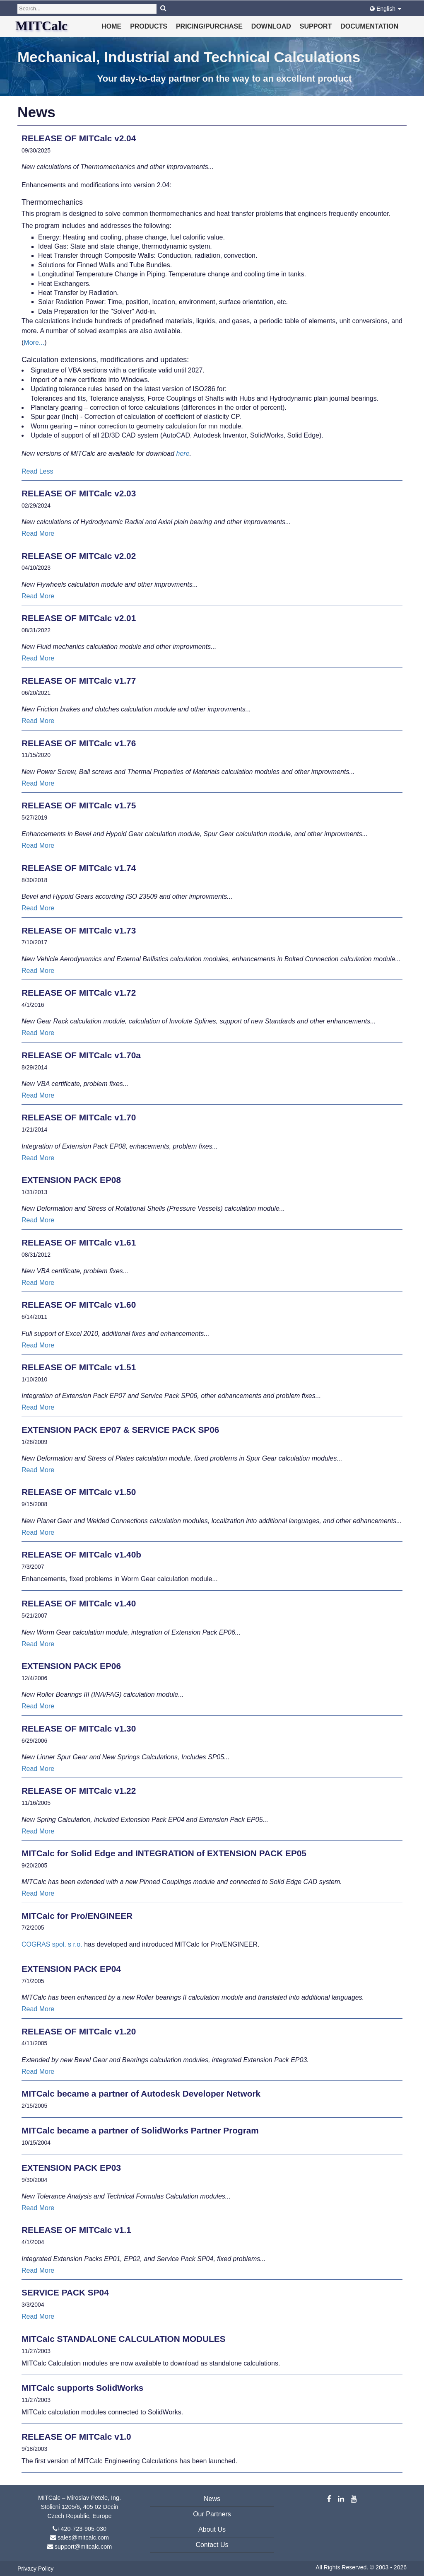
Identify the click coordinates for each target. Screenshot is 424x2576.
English (385, 8)
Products (148, 26)
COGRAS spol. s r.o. (53, 1944)
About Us (212, 2529)
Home (111, 26)
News (212, 2498)
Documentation (369, 26)
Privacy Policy (35, 2568)
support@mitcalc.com (83, 2546)
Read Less (37, 471)
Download (271, 26)
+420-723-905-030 (81, 2528)
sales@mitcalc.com (83, 2537)
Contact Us (211, 2544)
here (183, 453)
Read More (38, 533)
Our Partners (212, 2514)
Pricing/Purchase (209, 26)
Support (316, 26)
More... (34, 342)
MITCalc (41, 25)
